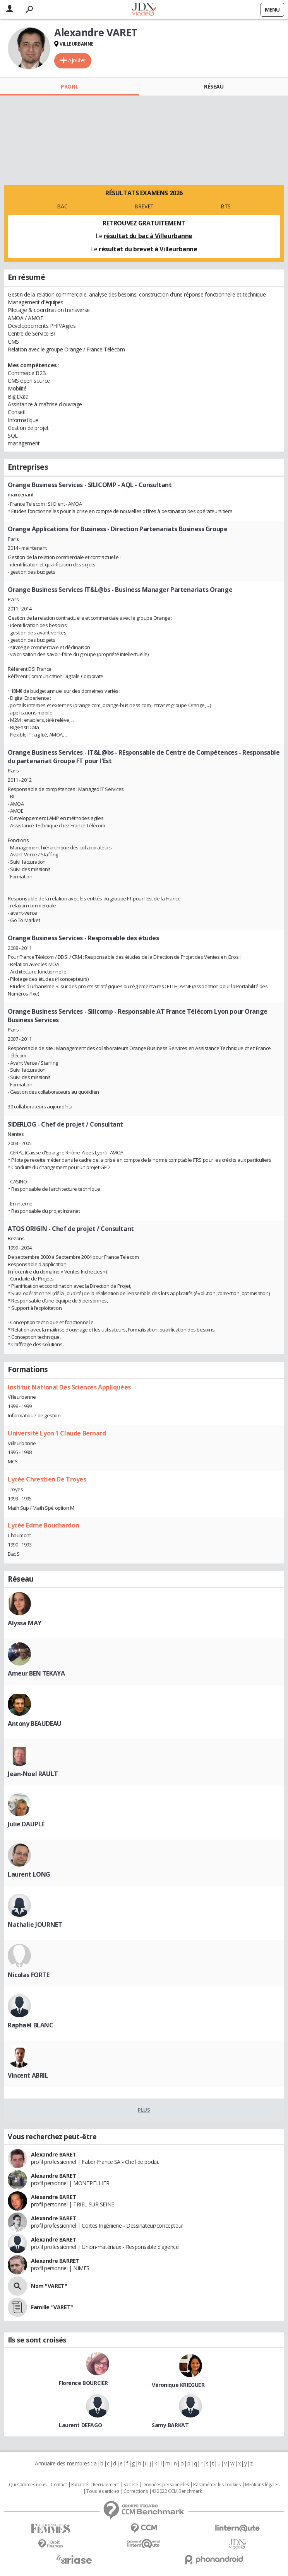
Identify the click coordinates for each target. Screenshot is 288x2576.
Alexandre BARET (53, 2154)
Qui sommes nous (27, 2484)
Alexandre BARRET (55, 2260)
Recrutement (106, 2484)
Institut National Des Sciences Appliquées (69, 1387)
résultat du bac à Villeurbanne (148, 236)
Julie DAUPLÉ (26, 1824)
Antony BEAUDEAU (35, 1723)
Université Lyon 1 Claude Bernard (57, 1433)
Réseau (213, 86)
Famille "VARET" (52, 2307)
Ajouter (77, 60)
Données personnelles (165, 2484)
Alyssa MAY (24, 1623)
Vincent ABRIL (28, 2075)
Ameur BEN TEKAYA (36, 1673)
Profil (69, 86)
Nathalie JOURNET (35, 1924)
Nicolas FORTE (29, 1975)
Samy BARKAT (170, 2425)
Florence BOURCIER (83, 2383)
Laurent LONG (29, 1874)
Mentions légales (262, 2484)
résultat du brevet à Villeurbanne (148, 249)
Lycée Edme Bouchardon (43, 1525)
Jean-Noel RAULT (33, 1774)
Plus (144, 2109)
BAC (62, 206)
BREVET (143, 206)
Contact (59, 2484)
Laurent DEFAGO (80, 2425)
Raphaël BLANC (30, 2025)
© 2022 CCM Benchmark (177, 2491)
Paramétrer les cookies (216, 2484)
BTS (226, 206)
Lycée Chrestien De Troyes (47, 1479)
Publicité (79, 2484)
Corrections (135, 2491)
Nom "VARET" (49, 2286)
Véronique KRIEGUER (178, 2384)
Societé (130, 2484)
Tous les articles (102, 2491)
